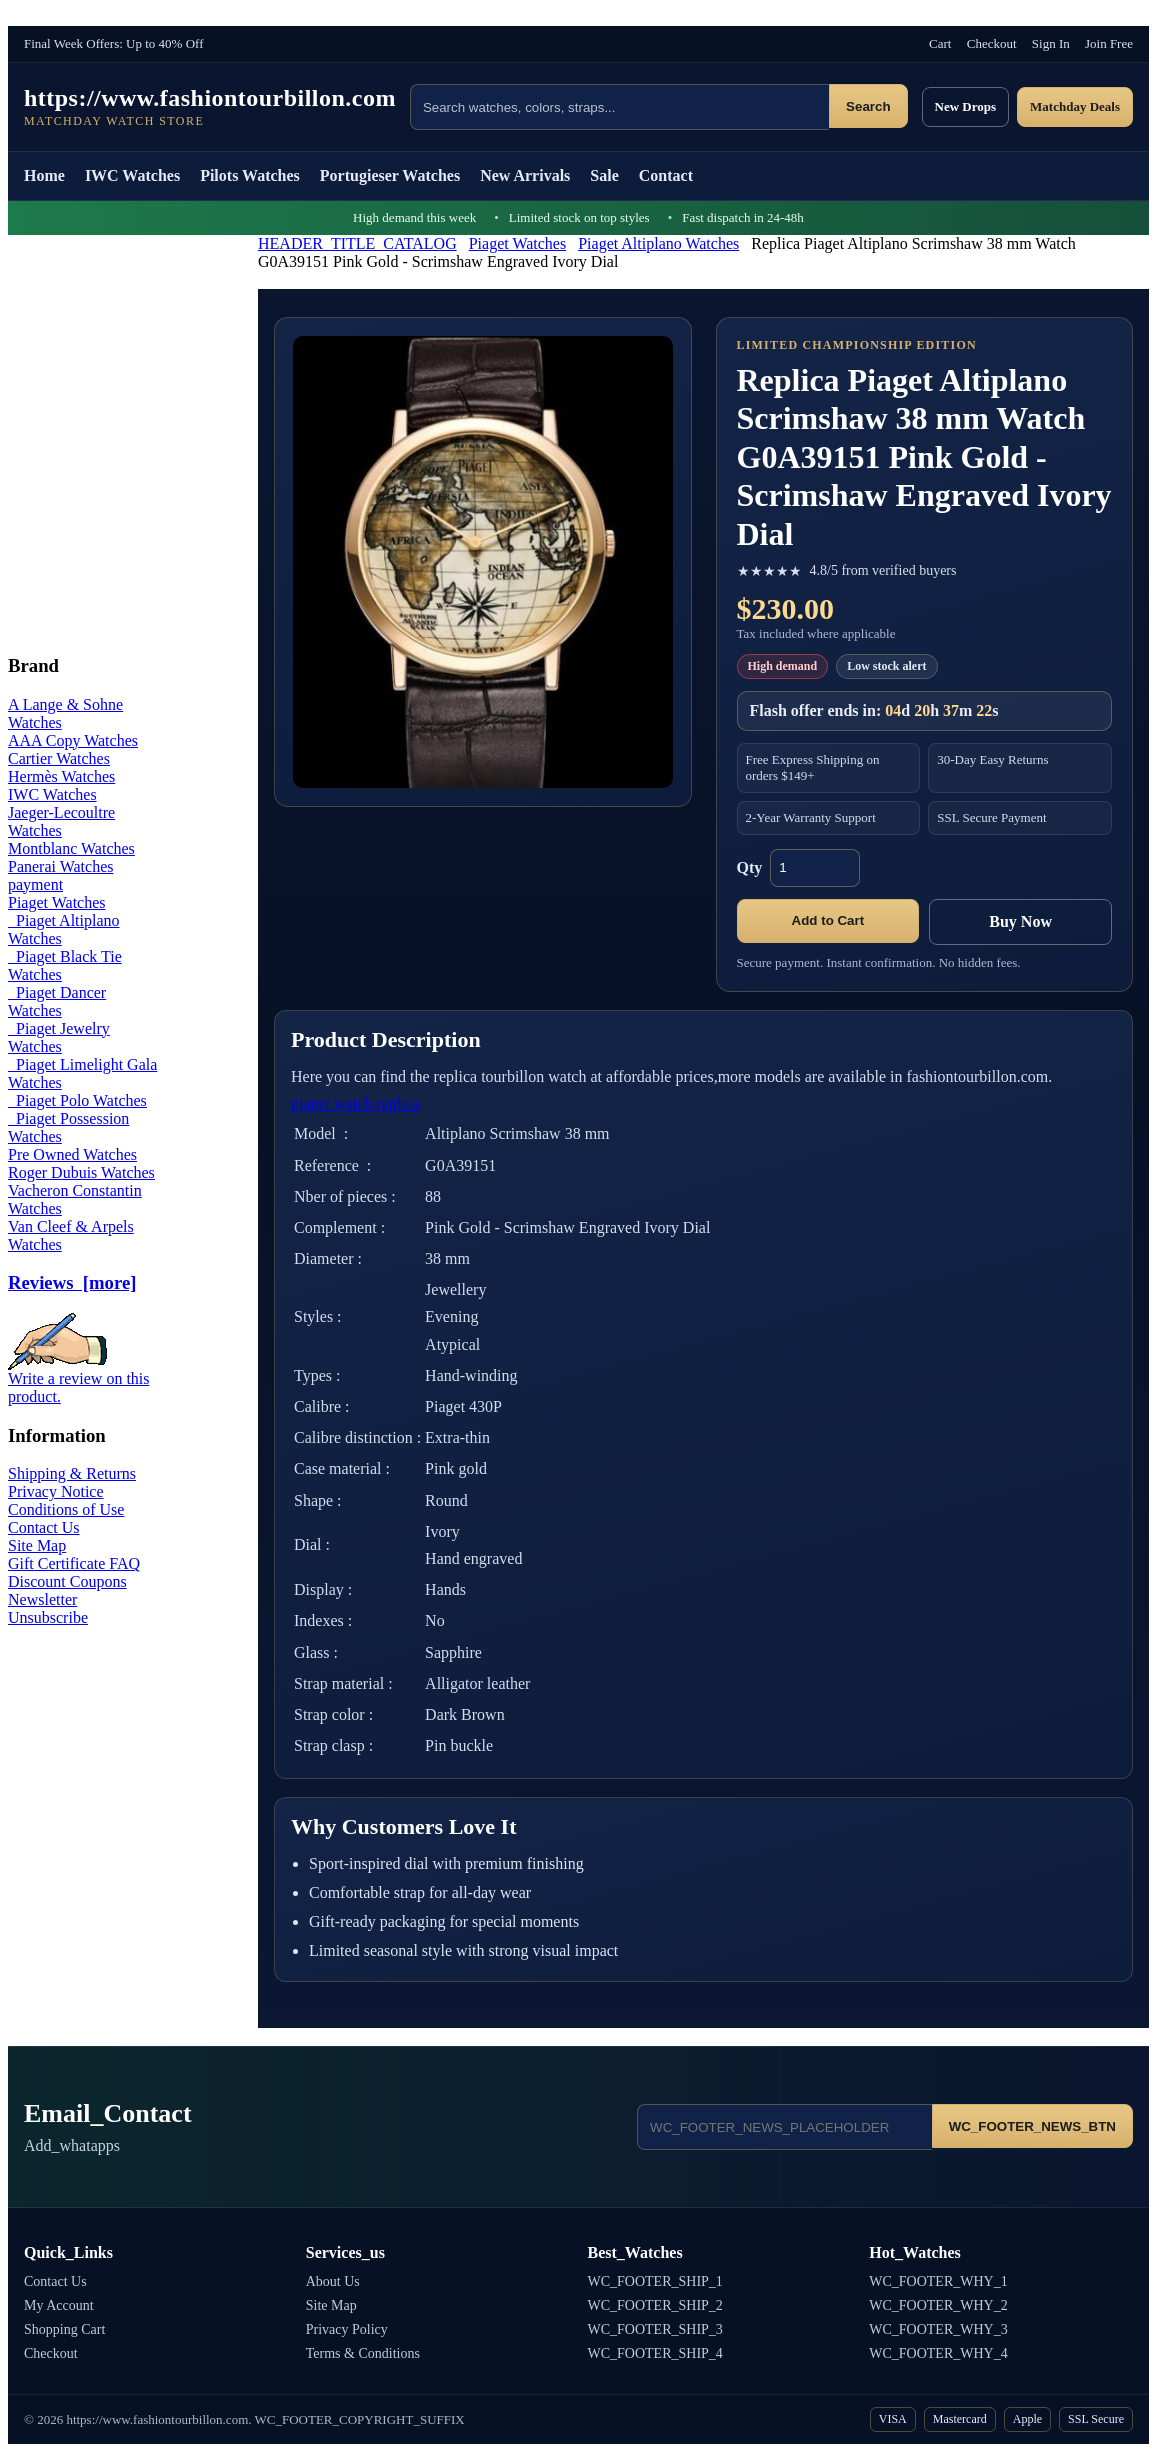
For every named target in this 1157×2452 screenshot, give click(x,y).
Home (44, 175)
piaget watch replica (355, 1103)
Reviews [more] (72, 1282)
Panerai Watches (60, 866)
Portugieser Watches (390, 175)
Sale (604, 175)
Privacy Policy (347, 2329)
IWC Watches (132, 175)
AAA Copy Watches (73, 740)
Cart (940, 43)
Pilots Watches (250, 175)
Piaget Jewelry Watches (59, 1037)
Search (868, 106)
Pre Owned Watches (72, 1154)
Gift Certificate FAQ (74, 1563)
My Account (59, 2305)
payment (35, 884)
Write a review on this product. (79, 1380)
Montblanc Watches (71, 848)
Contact (666, 175)
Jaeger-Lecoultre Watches (61, 821)
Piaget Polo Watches (77, 1100)
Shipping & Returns (72, 1473)
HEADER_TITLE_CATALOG (357, 243)
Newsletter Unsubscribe (48, 1608)
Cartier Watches (59, 758)
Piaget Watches (518, 243)
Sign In (1051, 43)
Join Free (1109, 43)
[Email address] (784, 2127)
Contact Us (44, 1527)
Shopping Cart (64, 2329)
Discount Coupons (67, 1581)
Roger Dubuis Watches (81, 1172)
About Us (333, 2281)
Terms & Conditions (363, 2353)
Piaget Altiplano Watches (658, 243)
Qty (750, 867)
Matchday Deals (1075, 106)
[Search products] (619, 107)
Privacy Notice (56, 1491)
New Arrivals (525, 175)
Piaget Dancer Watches (57, 1001)
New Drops (966, 106)
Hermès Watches (61, 776)
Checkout (992, 43)
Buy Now (1020, 921)
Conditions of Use (66, 1509)
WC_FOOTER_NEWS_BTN (1032, 2126)
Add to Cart (828, 920)
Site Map (37, 1545)
